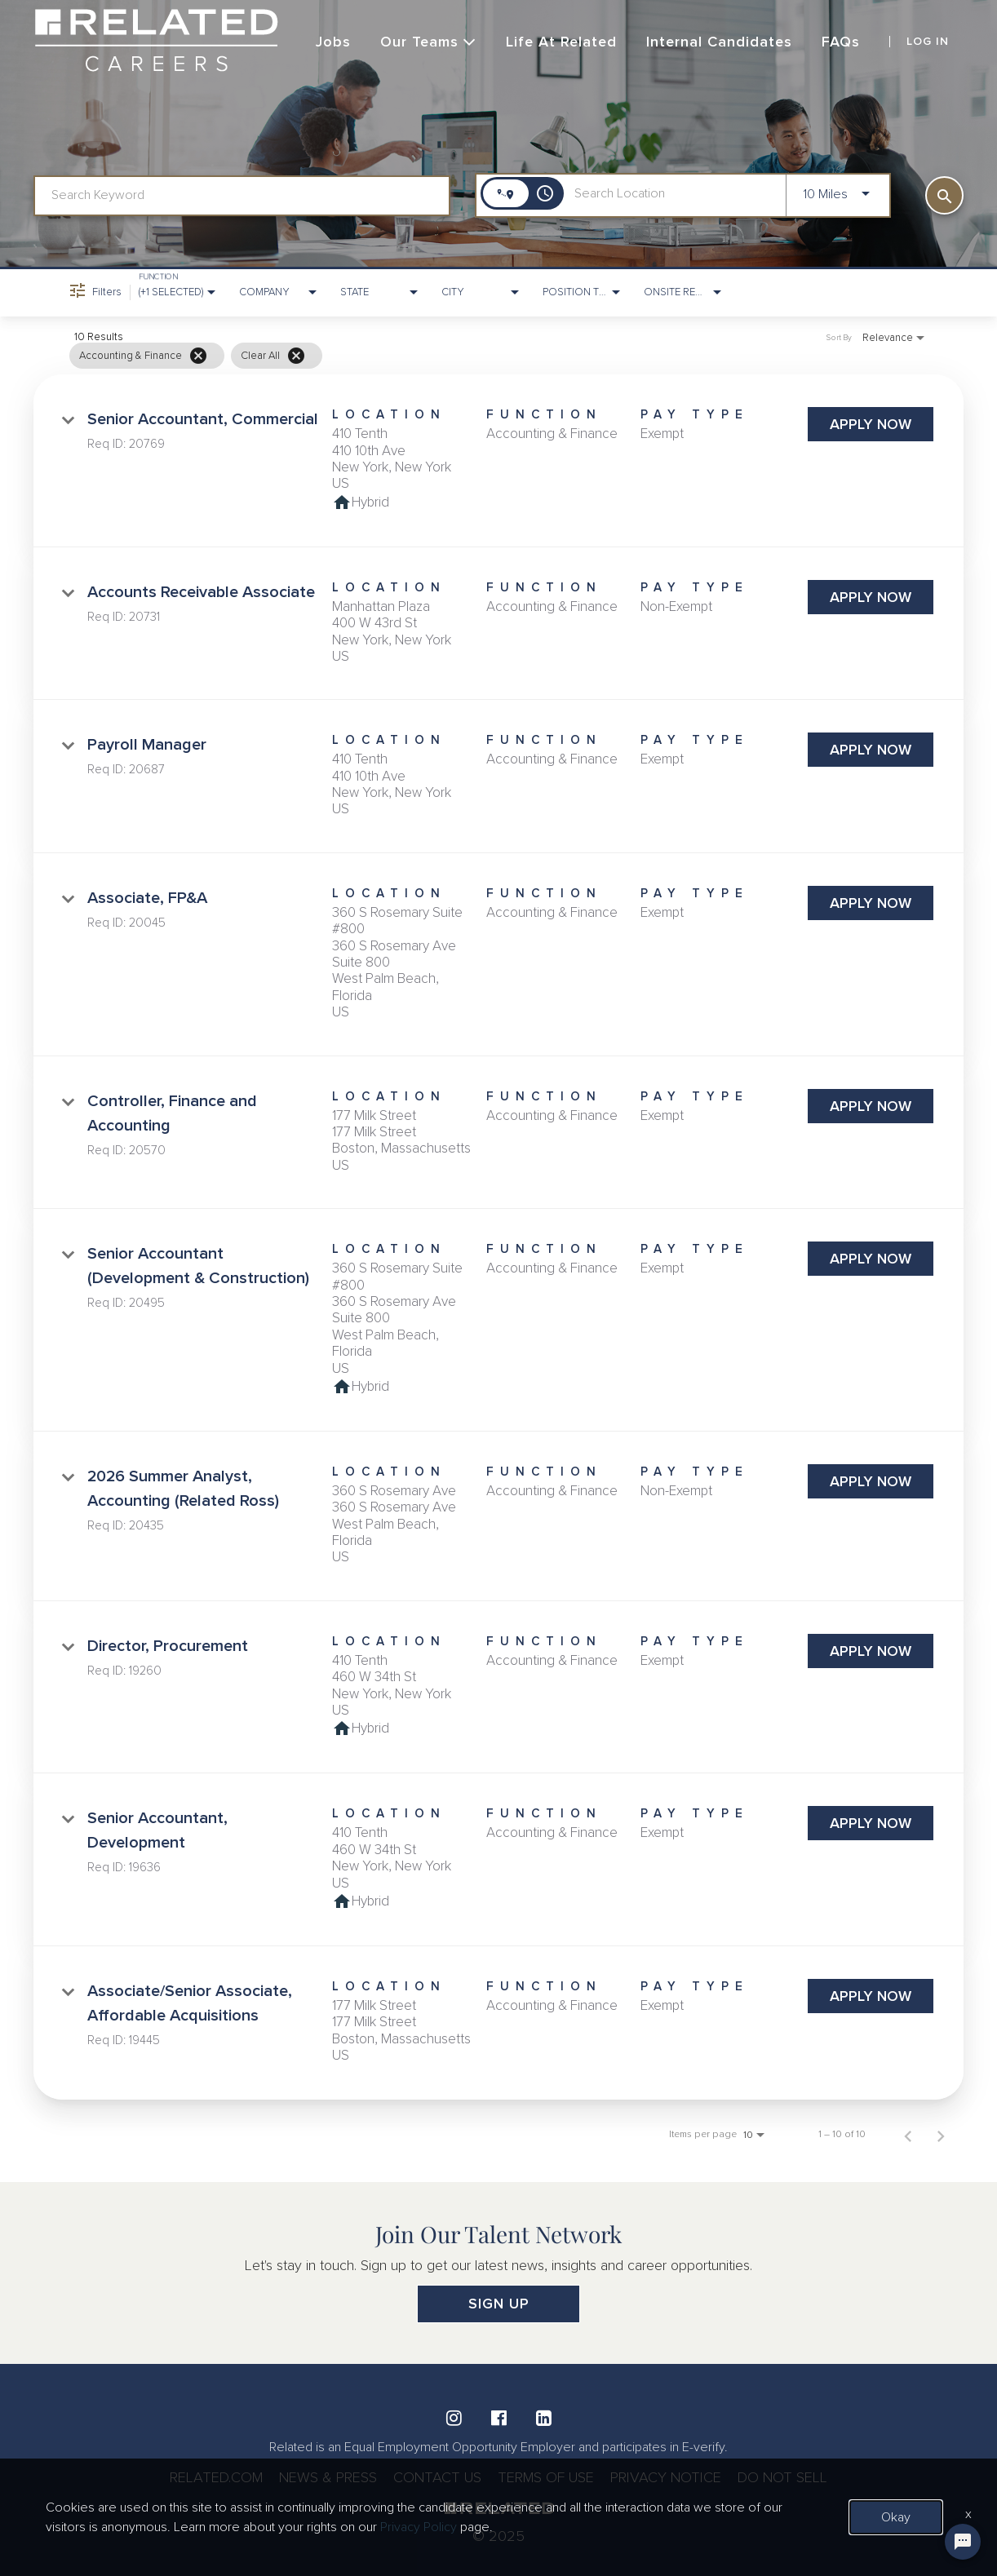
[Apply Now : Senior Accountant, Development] (870, 1823)
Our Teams (428, 42)
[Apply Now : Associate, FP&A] (870, 903)
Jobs (333, 42)
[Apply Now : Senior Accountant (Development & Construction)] (870, 1259)
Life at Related (561, 42)
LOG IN (927, 41)
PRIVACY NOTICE (665, 2477)
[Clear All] (296, 355)
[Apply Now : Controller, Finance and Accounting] (870, 1106)
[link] (498, 460)
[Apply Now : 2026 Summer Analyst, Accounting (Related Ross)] (870, 1481)
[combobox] (241, 195)
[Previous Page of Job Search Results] (908, 2134)
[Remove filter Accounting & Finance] (198, 355)
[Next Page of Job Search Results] (940, 2134)
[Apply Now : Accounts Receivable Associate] (870, 597)
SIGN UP (499, 2304)
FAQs (841, 42)
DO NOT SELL (782, 2477)
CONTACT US (437, 2477)
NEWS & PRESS (328, 2477)
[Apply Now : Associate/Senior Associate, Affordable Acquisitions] (870, 1996)
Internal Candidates (719, 42)
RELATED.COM (216, 2477)
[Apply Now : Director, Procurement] (870, 1651)
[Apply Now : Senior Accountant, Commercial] (870, 424)
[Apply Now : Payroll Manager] (870, 750)
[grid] (465, 355)
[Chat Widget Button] (963, 2542)
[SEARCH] (944, 195)
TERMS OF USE (546, 2477)
